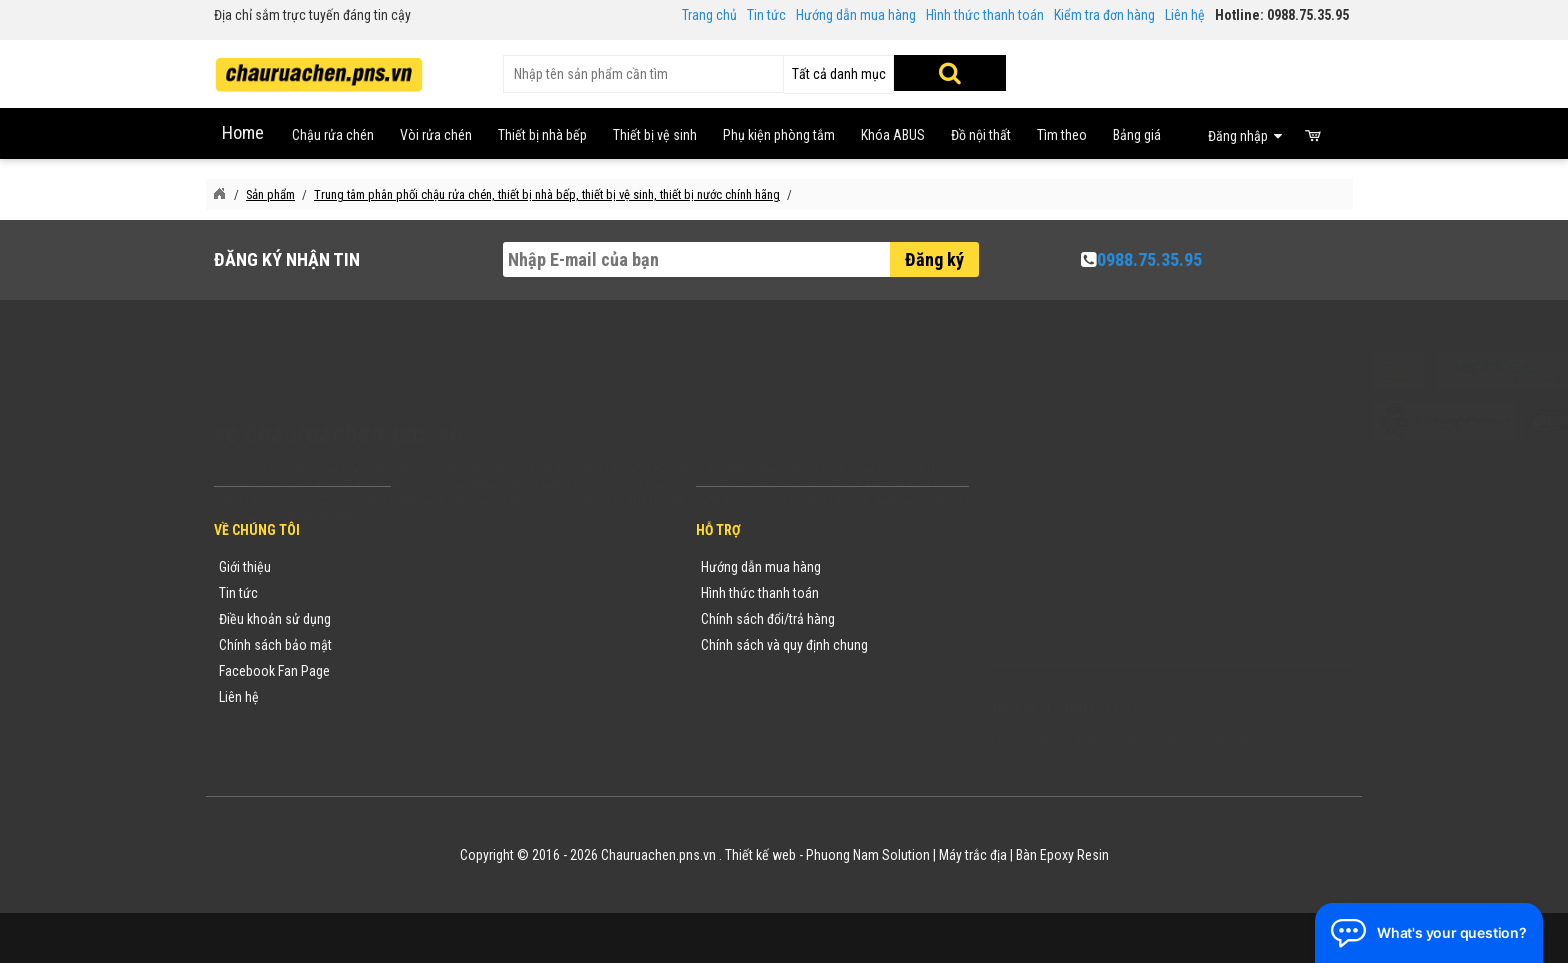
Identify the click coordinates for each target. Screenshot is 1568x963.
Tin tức (766, 15)
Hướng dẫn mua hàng (856, 15)
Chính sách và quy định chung (784, 645)
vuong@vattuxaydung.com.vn (1110, 649)
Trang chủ (709, 15)
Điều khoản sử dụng (275, 619)
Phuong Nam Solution (868, 855)
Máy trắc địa (973, 855)
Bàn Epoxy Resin (1062, 855)
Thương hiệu (447, 567)
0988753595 (1046, 597)
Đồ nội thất (981, 135)
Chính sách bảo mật (275, 645)
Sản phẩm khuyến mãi (474, 697)
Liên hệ (1185, 15)
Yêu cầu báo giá (457, 619)
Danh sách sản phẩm (471, 671)
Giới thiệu (245, 567)
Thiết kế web (760, 855)
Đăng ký (934, 259)
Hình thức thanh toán (985, 15)
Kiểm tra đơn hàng (1104, 15)
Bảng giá (1137, 135)
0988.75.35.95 (1149, 259)
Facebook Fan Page (274, 671)
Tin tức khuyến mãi (465, 593)
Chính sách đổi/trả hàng (768, 619)
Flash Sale (441, 723)
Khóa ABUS (893, 135)
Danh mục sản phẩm (470, 645)
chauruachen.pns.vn (1099, 623)
